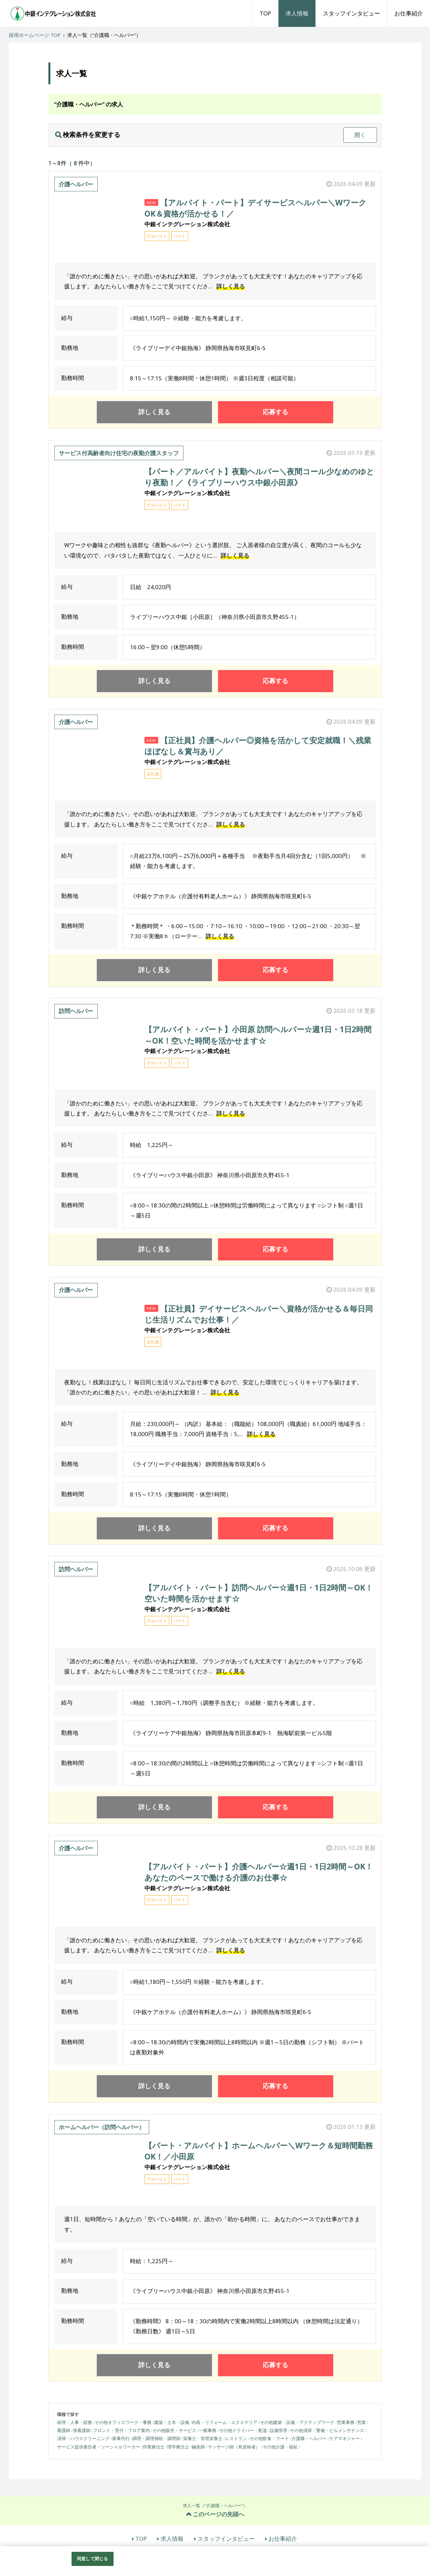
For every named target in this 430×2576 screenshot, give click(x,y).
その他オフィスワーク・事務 (123, 2422)
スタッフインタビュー (351, 13)
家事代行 (121, 2438)
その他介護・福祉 (280, 2447)
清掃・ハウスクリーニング (83, 2438)
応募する (275, 412)
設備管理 (278, 2430)
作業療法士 (154, 2447)
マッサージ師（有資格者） (234, 2447)
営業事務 (345, 2422)
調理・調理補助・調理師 (156, 2438)
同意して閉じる (92, 2559)
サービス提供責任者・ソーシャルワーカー (98, 2447)
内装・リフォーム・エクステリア (224, 2422)
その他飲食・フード (269, 2438)
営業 (361, 2422)
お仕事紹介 (408, 13)
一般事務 (207, 2430)
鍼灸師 (198, 2447)
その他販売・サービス (174, 2430)
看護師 (63, 2430)
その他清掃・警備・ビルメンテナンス (327, 2430)
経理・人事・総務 (74, 2422)
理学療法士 (178, 2447)
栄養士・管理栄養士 (202, 2438)
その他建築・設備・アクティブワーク (297, 2422)
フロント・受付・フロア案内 (121, 2430)
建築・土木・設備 (171, 2422)
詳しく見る (230, 286)
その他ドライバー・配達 (243, 2430)
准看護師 (81, 2430)
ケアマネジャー (344, 2438)
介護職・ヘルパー (309, 2438)
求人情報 (297, 13)
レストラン (236, 2438)
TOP (265, 13)
